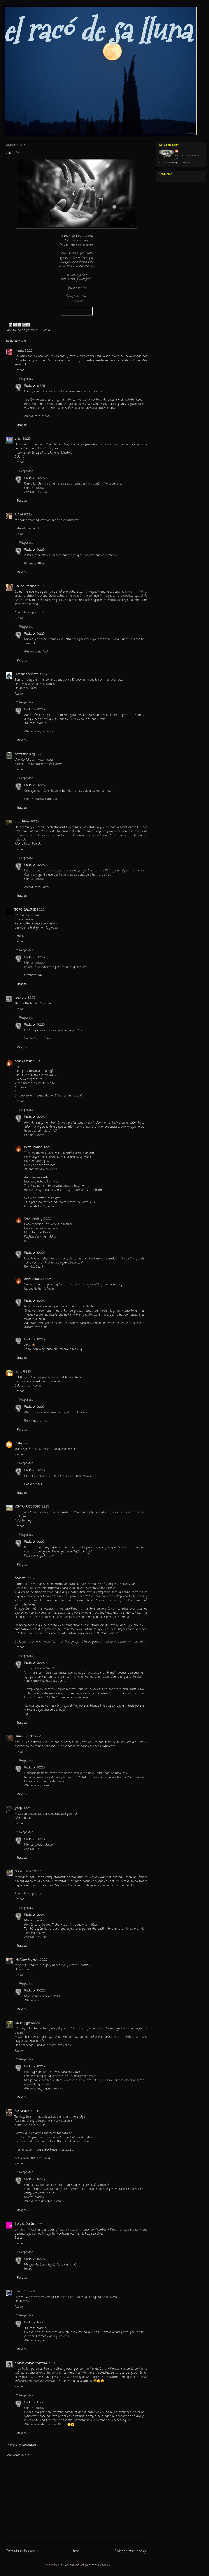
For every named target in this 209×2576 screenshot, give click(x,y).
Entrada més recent (22, 2551)
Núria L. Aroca (24, 1871)
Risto (18, 1443)
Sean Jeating (23, 1061)
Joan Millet (22, 822)
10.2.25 (47, 1219)
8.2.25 (28, 351)
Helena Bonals (24, 1736)
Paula (27, 386)
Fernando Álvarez (26, 674)
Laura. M (21, 2291)
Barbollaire (22, 2111)
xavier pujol (22, 2023)
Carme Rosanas (25, 586)
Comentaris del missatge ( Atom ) (87, 2565)
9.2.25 (41, 478)
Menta (19, 351)
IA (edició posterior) (26, 330)
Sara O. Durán (24, 2224)
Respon (19, 370)
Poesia (45, 330)
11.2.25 (41, 1301)
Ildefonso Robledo (26, 1960)
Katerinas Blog (24, 754)
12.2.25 (32, 2291)
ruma (18, 1372)
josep (18, 1808)
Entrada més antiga (131, 2551)
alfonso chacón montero (31, 2363)
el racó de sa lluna (97, 31)
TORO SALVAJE (25, 910)
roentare (20, 998)
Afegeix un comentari (21, 2445)
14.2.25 (41, 2402)
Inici (76, 2551)
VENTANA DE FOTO (27, 1507)
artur (18, 439)
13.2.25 (52, 2363)
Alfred (19, 515)
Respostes (26, 379)
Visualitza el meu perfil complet (174, 162)
